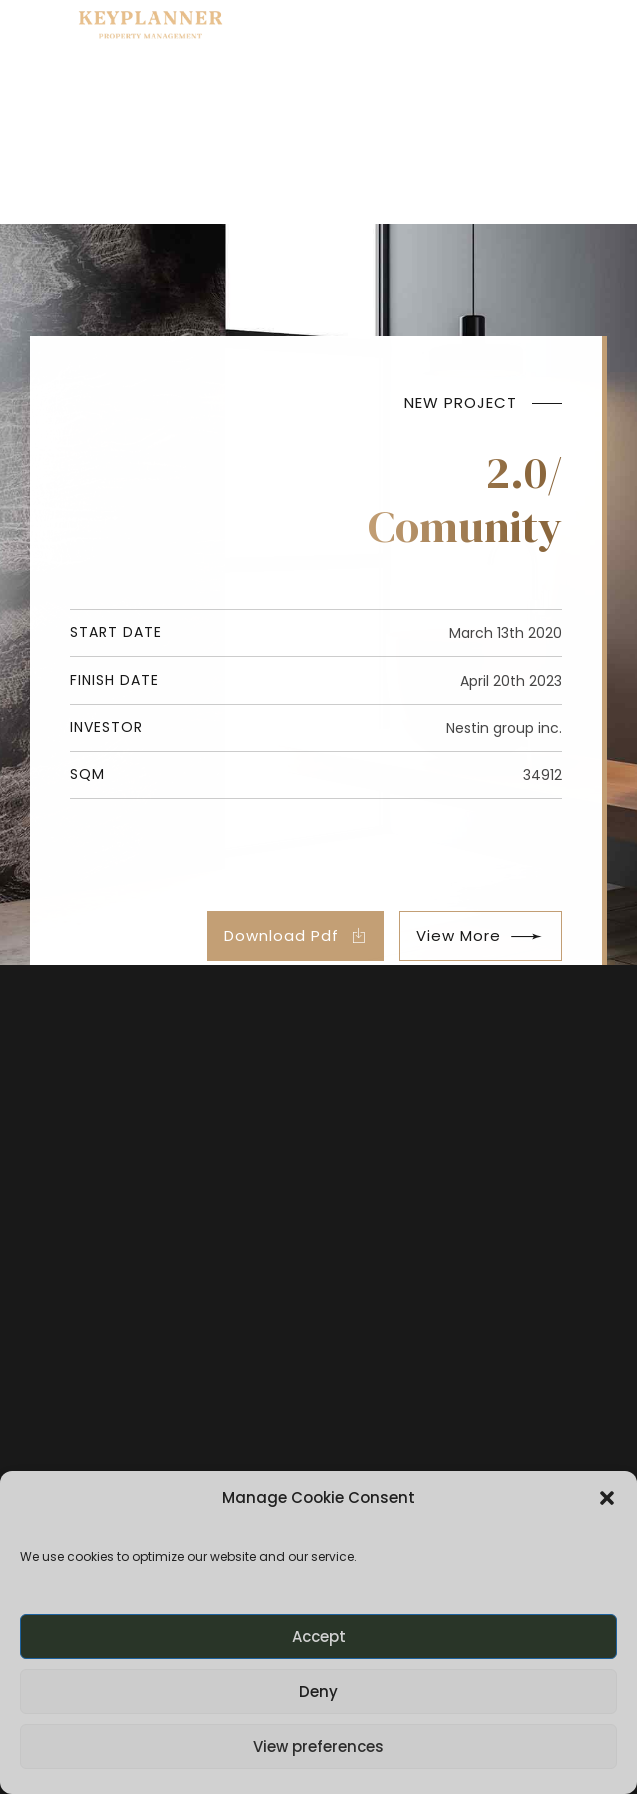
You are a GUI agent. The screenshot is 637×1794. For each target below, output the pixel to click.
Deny (318, 1691)
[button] (607, 1498)
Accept (319, 1636)
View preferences (318, 1746)
